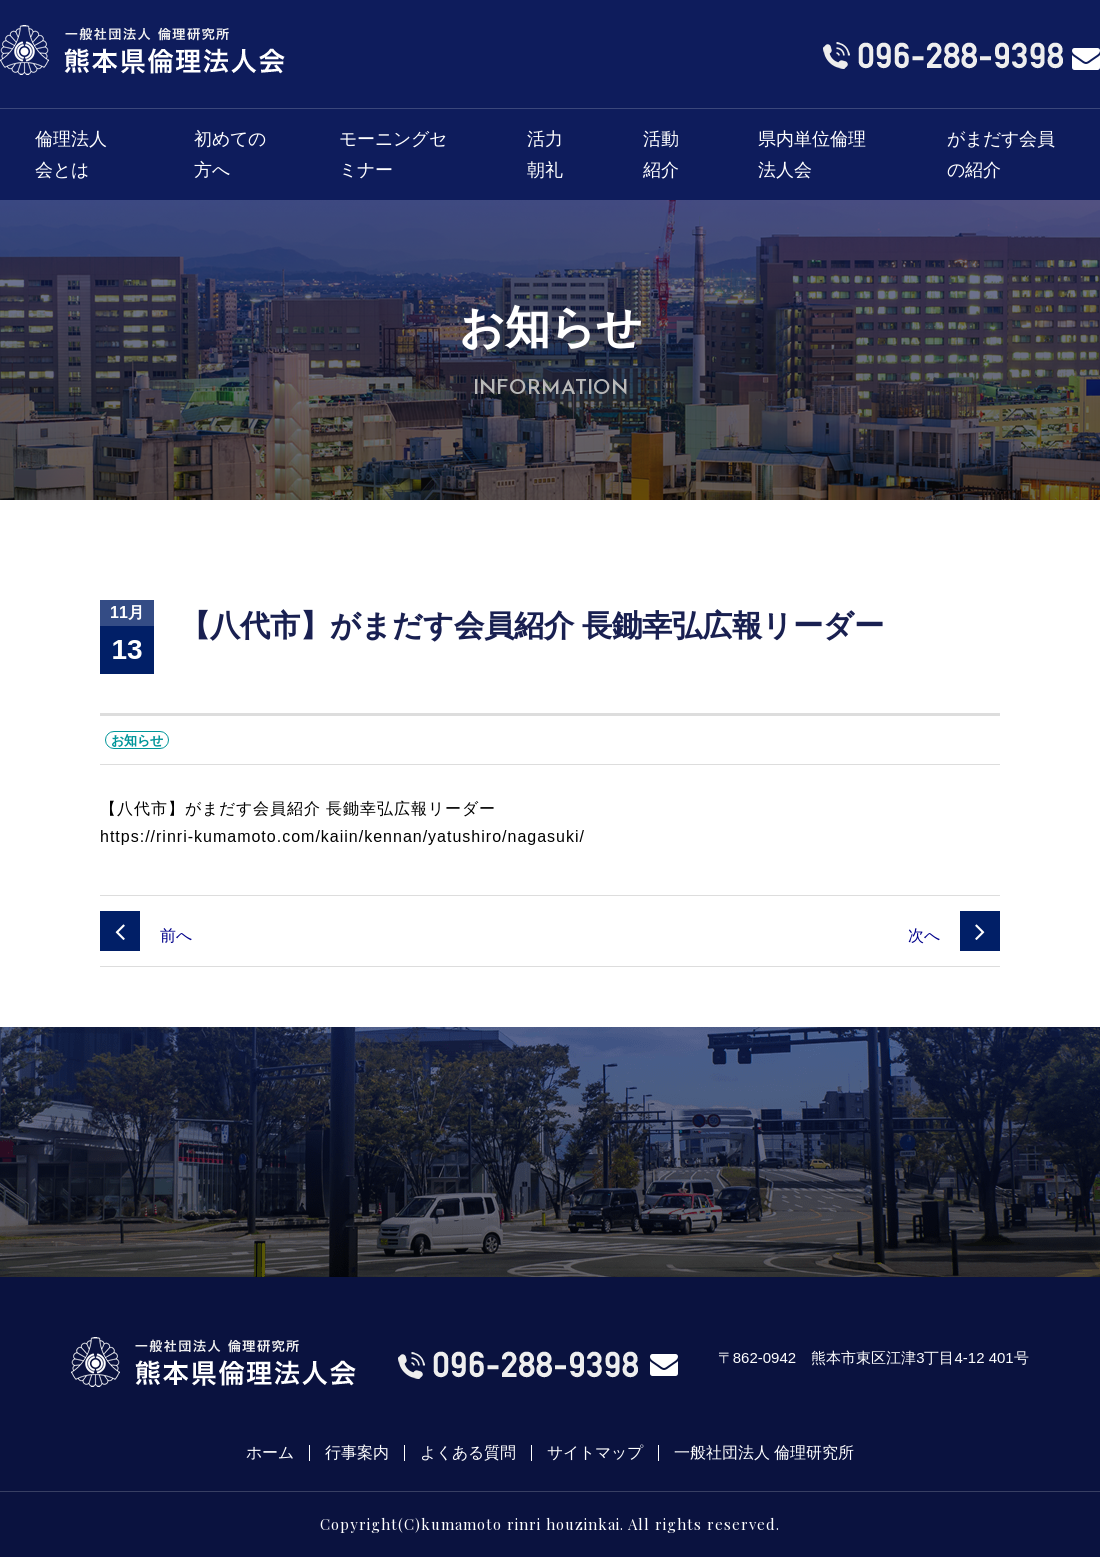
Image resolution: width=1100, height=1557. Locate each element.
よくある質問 (468, 1453)
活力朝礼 (545, 154)
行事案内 (357, 1453)
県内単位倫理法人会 (812, 154)
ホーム (270, 1453)
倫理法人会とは (71, 154)
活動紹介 (661, 154)
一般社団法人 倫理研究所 (764, 1453)
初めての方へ (230, 154)
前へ (146, 935)
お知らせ (137, 740)
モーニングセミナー (393, 154)
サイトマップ (595, 1453)
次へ (954, 935)
